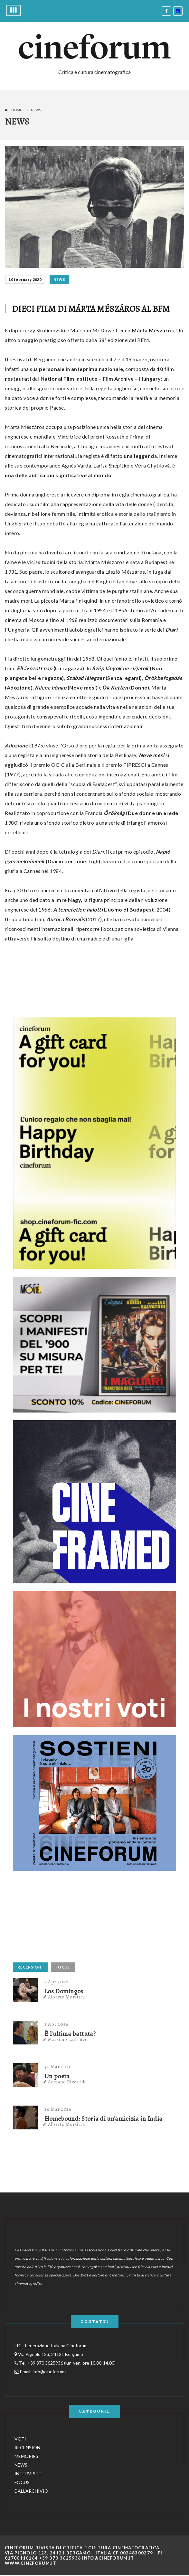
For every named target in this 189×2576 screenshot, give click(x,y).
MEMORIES (26, 2456)
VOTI (20, 2439)
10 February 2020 (25, 279)
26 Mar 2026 (58, 2109)
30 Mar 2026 (58, 2067)
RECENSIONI (30, 1967)
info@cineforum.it (50, 2371)
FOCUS (63, 1967)
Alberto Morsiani (66, 1997)
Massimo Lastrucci (68, 2039)
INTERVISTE (27, 2473)
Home (16, 110)
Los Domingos (63, 1991)
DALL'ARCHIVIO (31, 2491)
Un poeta (57, 2076)
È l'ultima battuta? (70, 2033)
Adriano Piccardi (67, 2082)
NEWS (59, 279)
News (36, 110)
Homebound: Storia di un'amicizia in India (103, 2118)
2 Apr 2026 (56, 1982)
